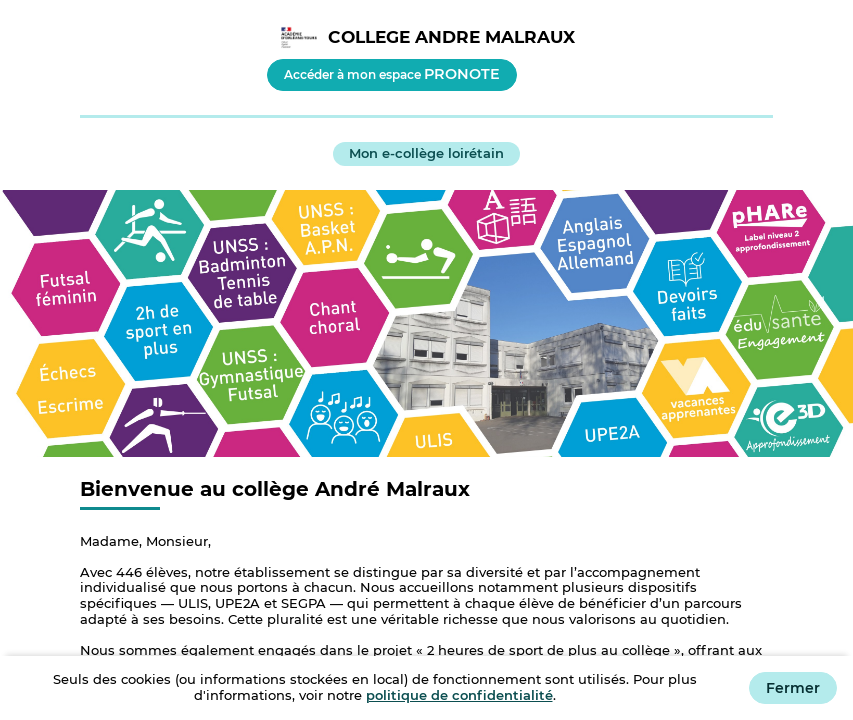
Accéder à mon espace (392, 74)
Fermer (793, 688)
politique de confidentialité (459, 695)
